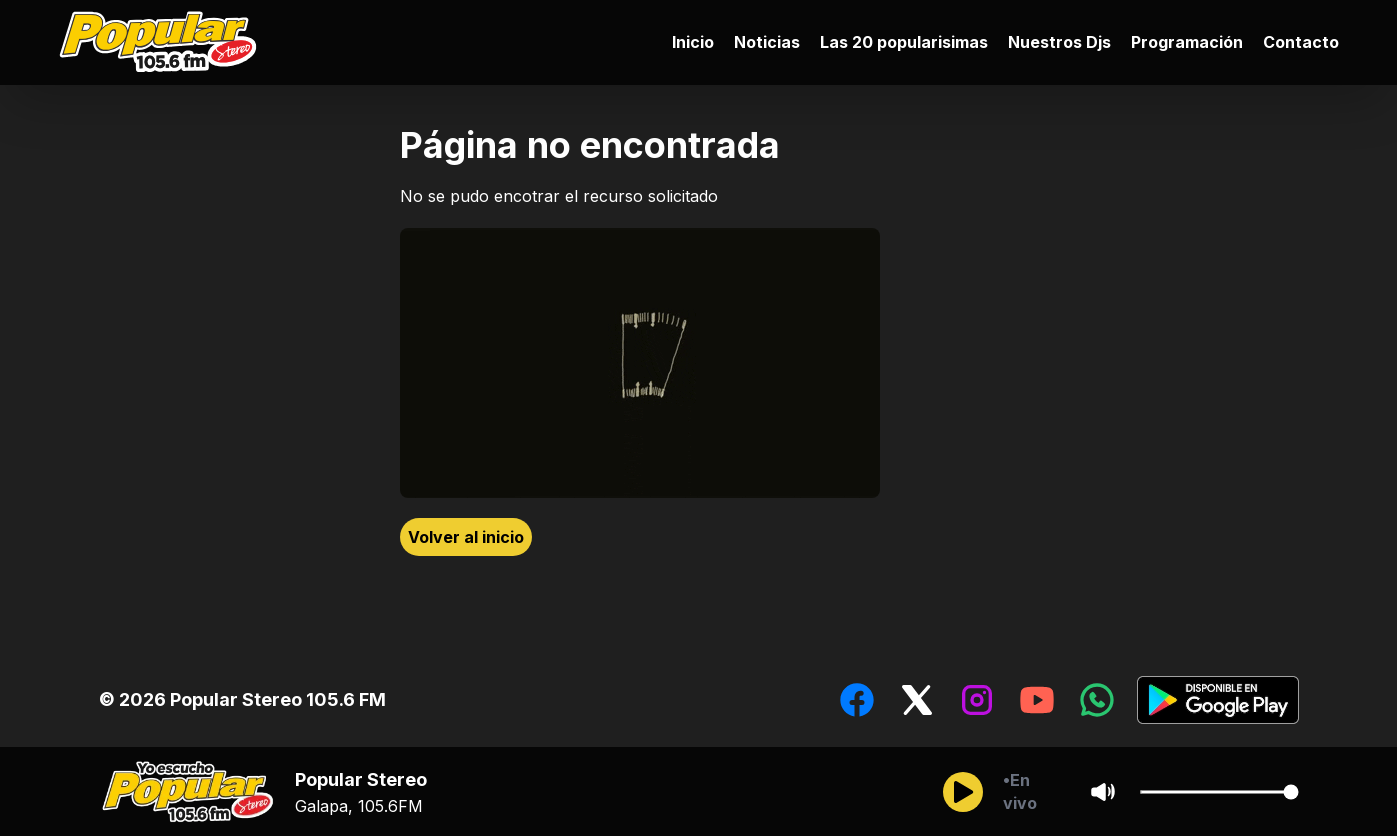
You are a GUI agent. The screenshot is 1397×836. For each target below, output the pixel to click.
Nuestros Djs (1059, 42)
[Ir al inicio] (163, 42)
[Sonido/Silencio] (1103, 792)
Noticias (767, 42)
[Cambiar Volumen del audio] (1219, 792)
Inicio (693, 42)
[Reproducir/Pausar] (963, 792)
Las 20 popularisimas (904, 42)
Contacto (1301, 42)
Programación (1187, 42)
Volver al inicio (466, 537)
